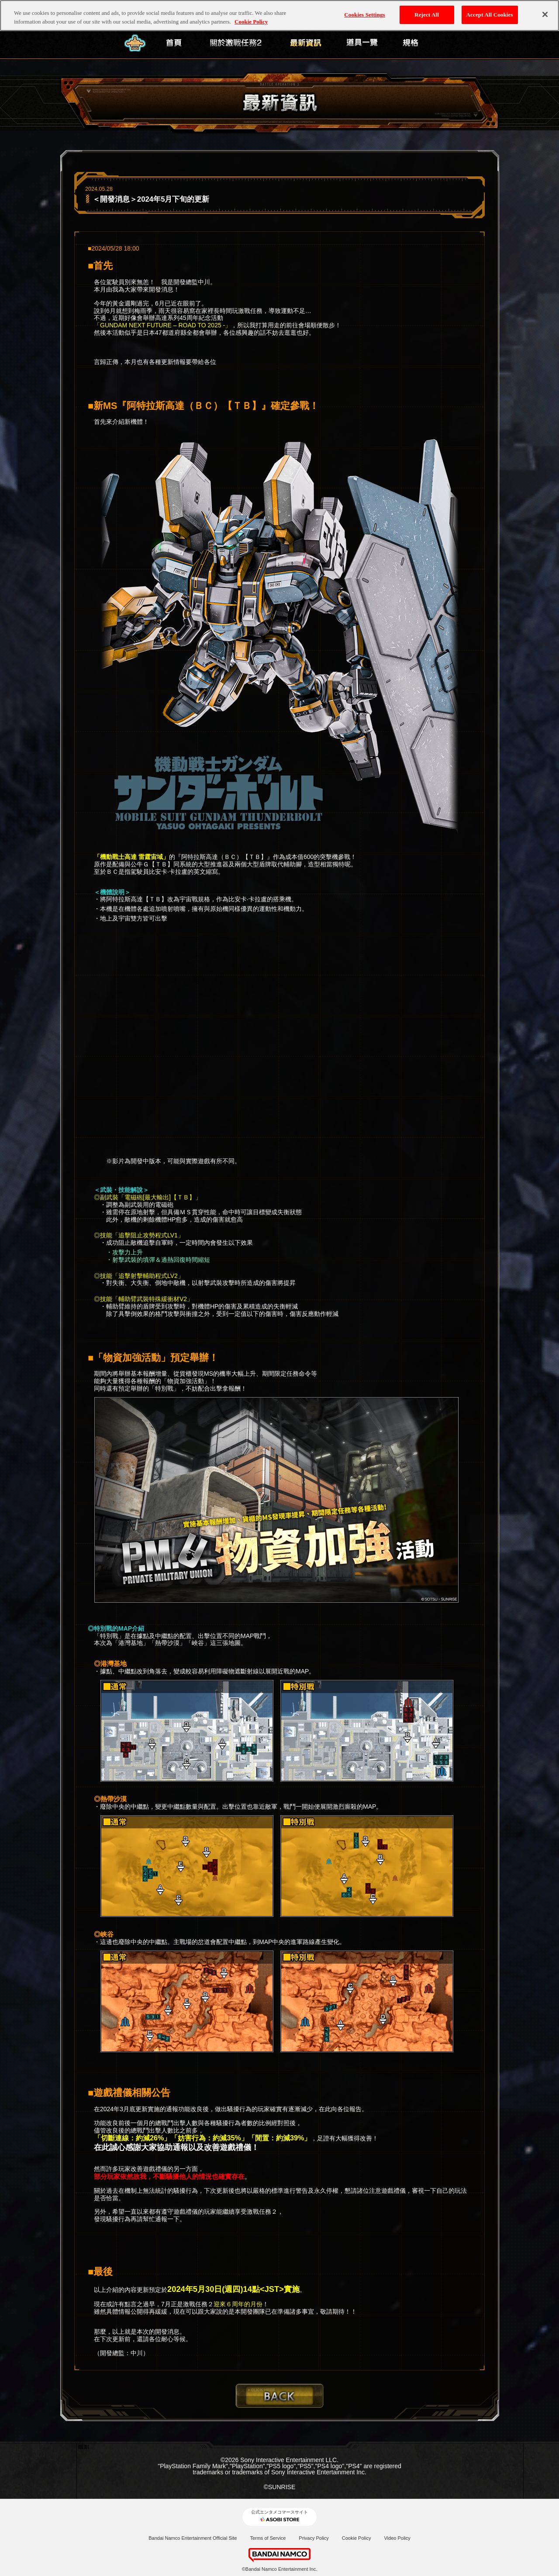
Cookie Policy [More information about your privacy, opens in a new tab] (251, 21)
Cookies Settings (364, 14)
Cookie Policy (356, 2538)
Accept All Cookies (489, 14)
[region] (279, 15)
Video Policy (397, 2538)
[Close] (545, 14)
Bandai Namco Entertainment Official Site (192, 2538)
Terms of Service (268, 2538)
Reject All (426, 14)
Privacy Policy (313, 2538)
